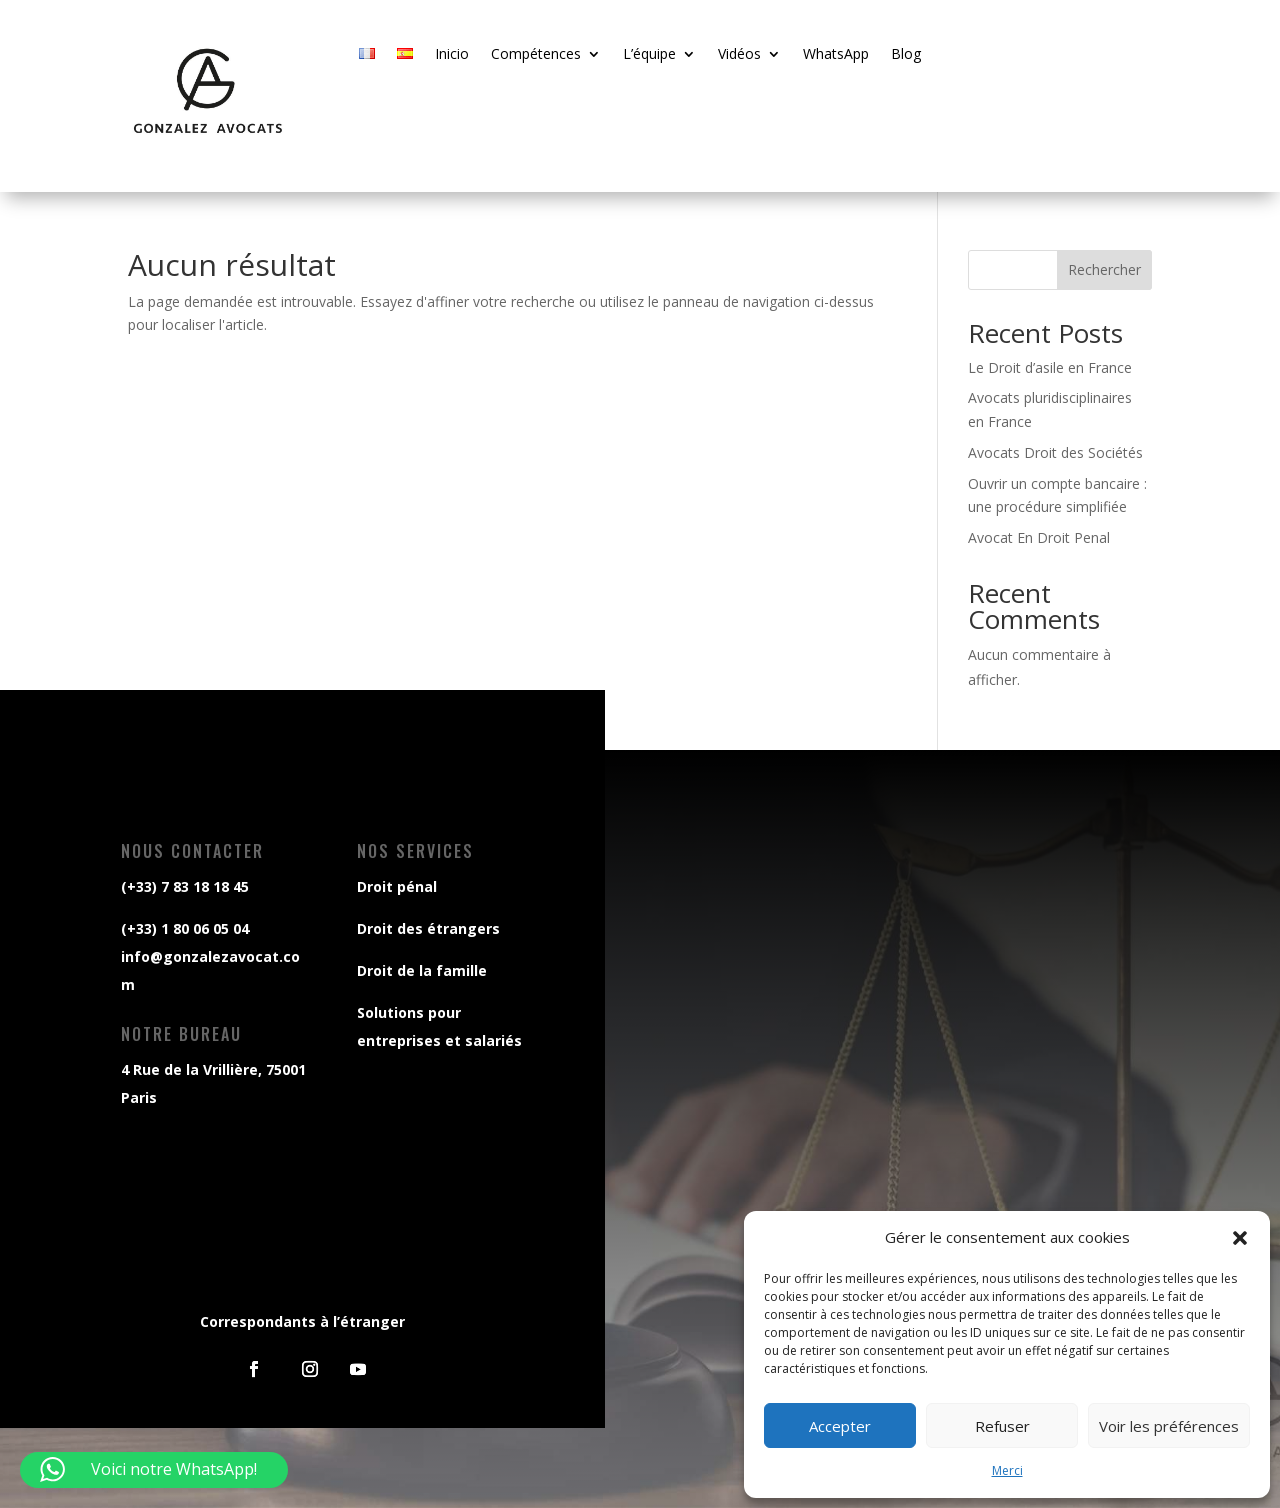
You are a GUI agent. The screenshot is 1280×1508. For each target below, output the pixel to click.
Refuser (1002, 1426)
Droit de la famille (419, 970)
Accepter (840, 1426)
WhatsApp (836, 55)
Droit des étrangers (426, 928)
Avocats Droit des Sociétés (1055, 452)
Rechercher (1104, 269)
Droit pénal (394, 886)
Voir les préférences (1169, 1426)
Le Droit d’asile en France (1050, 367)
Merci (1007, 1470)
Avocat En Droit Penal (1039, 537)
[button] (1240, 1238)
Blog (906, 55)
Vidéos (739, 55)
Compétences (536, 55)
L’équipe (649, 55)
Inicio (452, 55)
